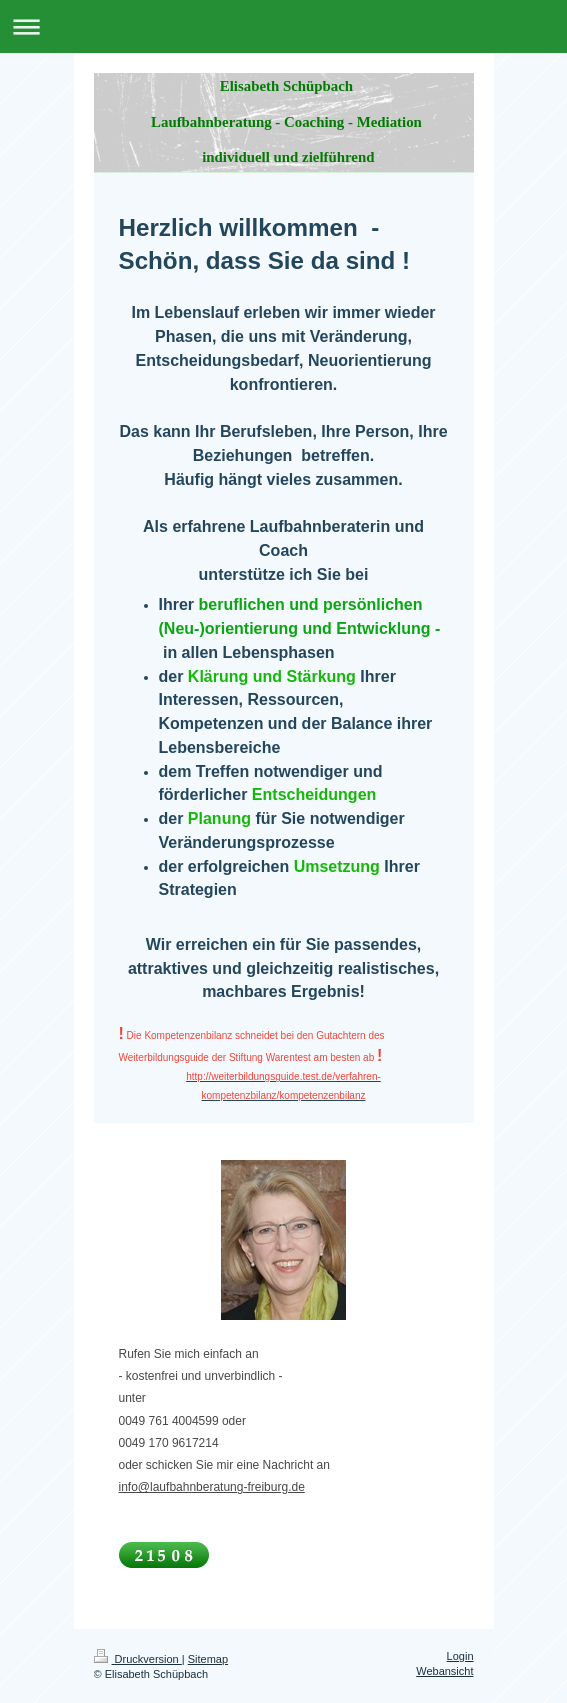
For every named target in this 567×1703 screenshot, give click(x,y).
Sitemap (208, 1659)
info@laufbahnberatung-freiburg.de (212, 1487)
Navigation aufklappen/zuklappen (283, 26)
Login (460, 1656)
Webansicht (444, 1671)
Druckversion (138, 1659)
